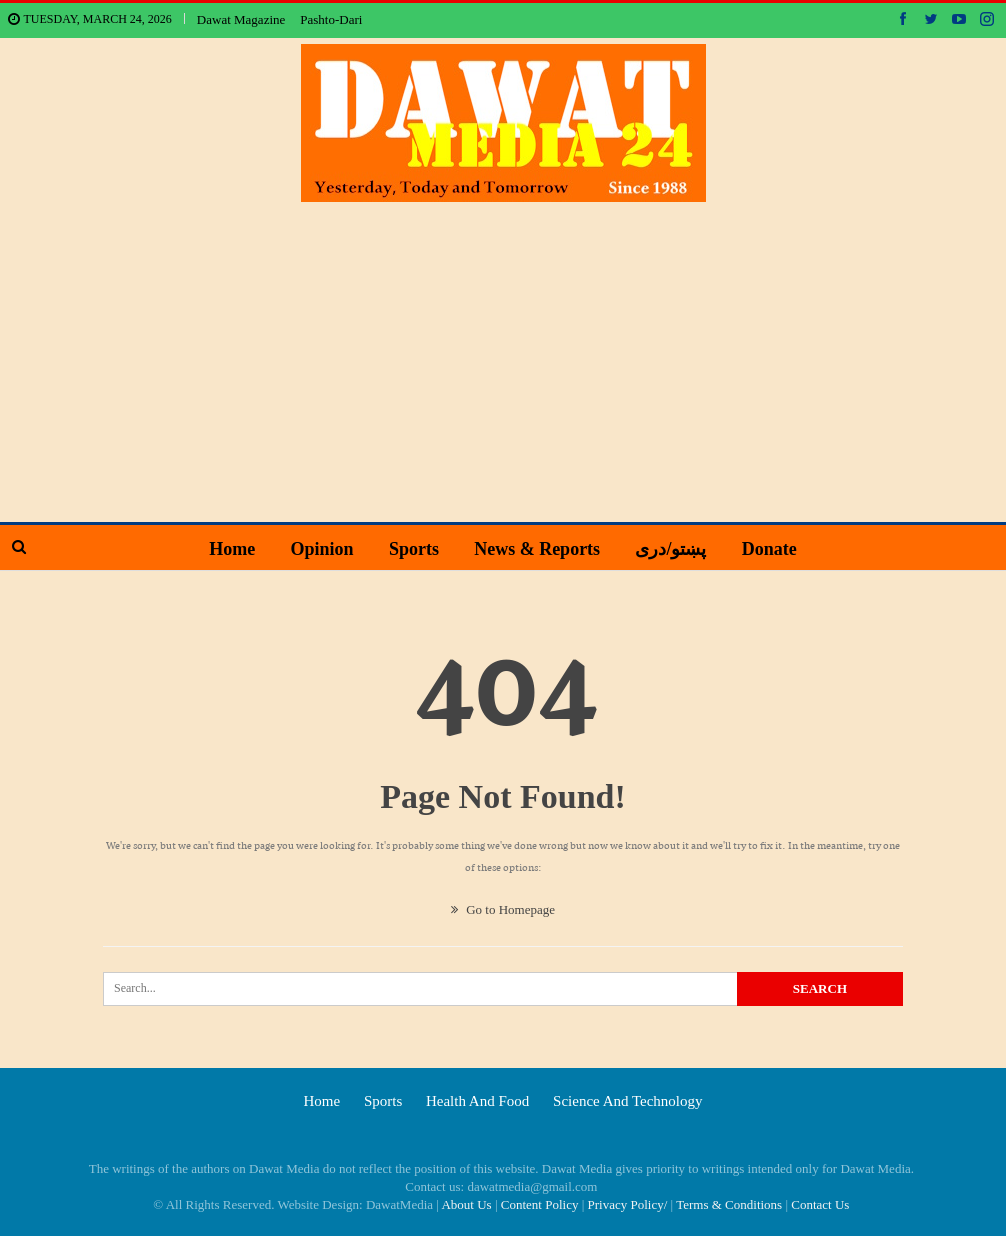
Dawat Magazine (241, 19)
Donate (769, 549)
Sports (414, 549)
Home (232, 549)
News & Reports (537, 549)
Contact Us (820, 1204)
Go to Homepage (503, 909)
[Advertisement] (503, 352)
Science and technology (627, 1101)
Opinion (322, 549)
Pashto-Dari (331, 19)
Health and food (477, 1101)
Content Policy (540, 1204)
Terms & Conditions (729, 1204)
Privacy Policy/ (628, 1204)
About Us (466, 1204)
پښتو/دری (670, 549)
